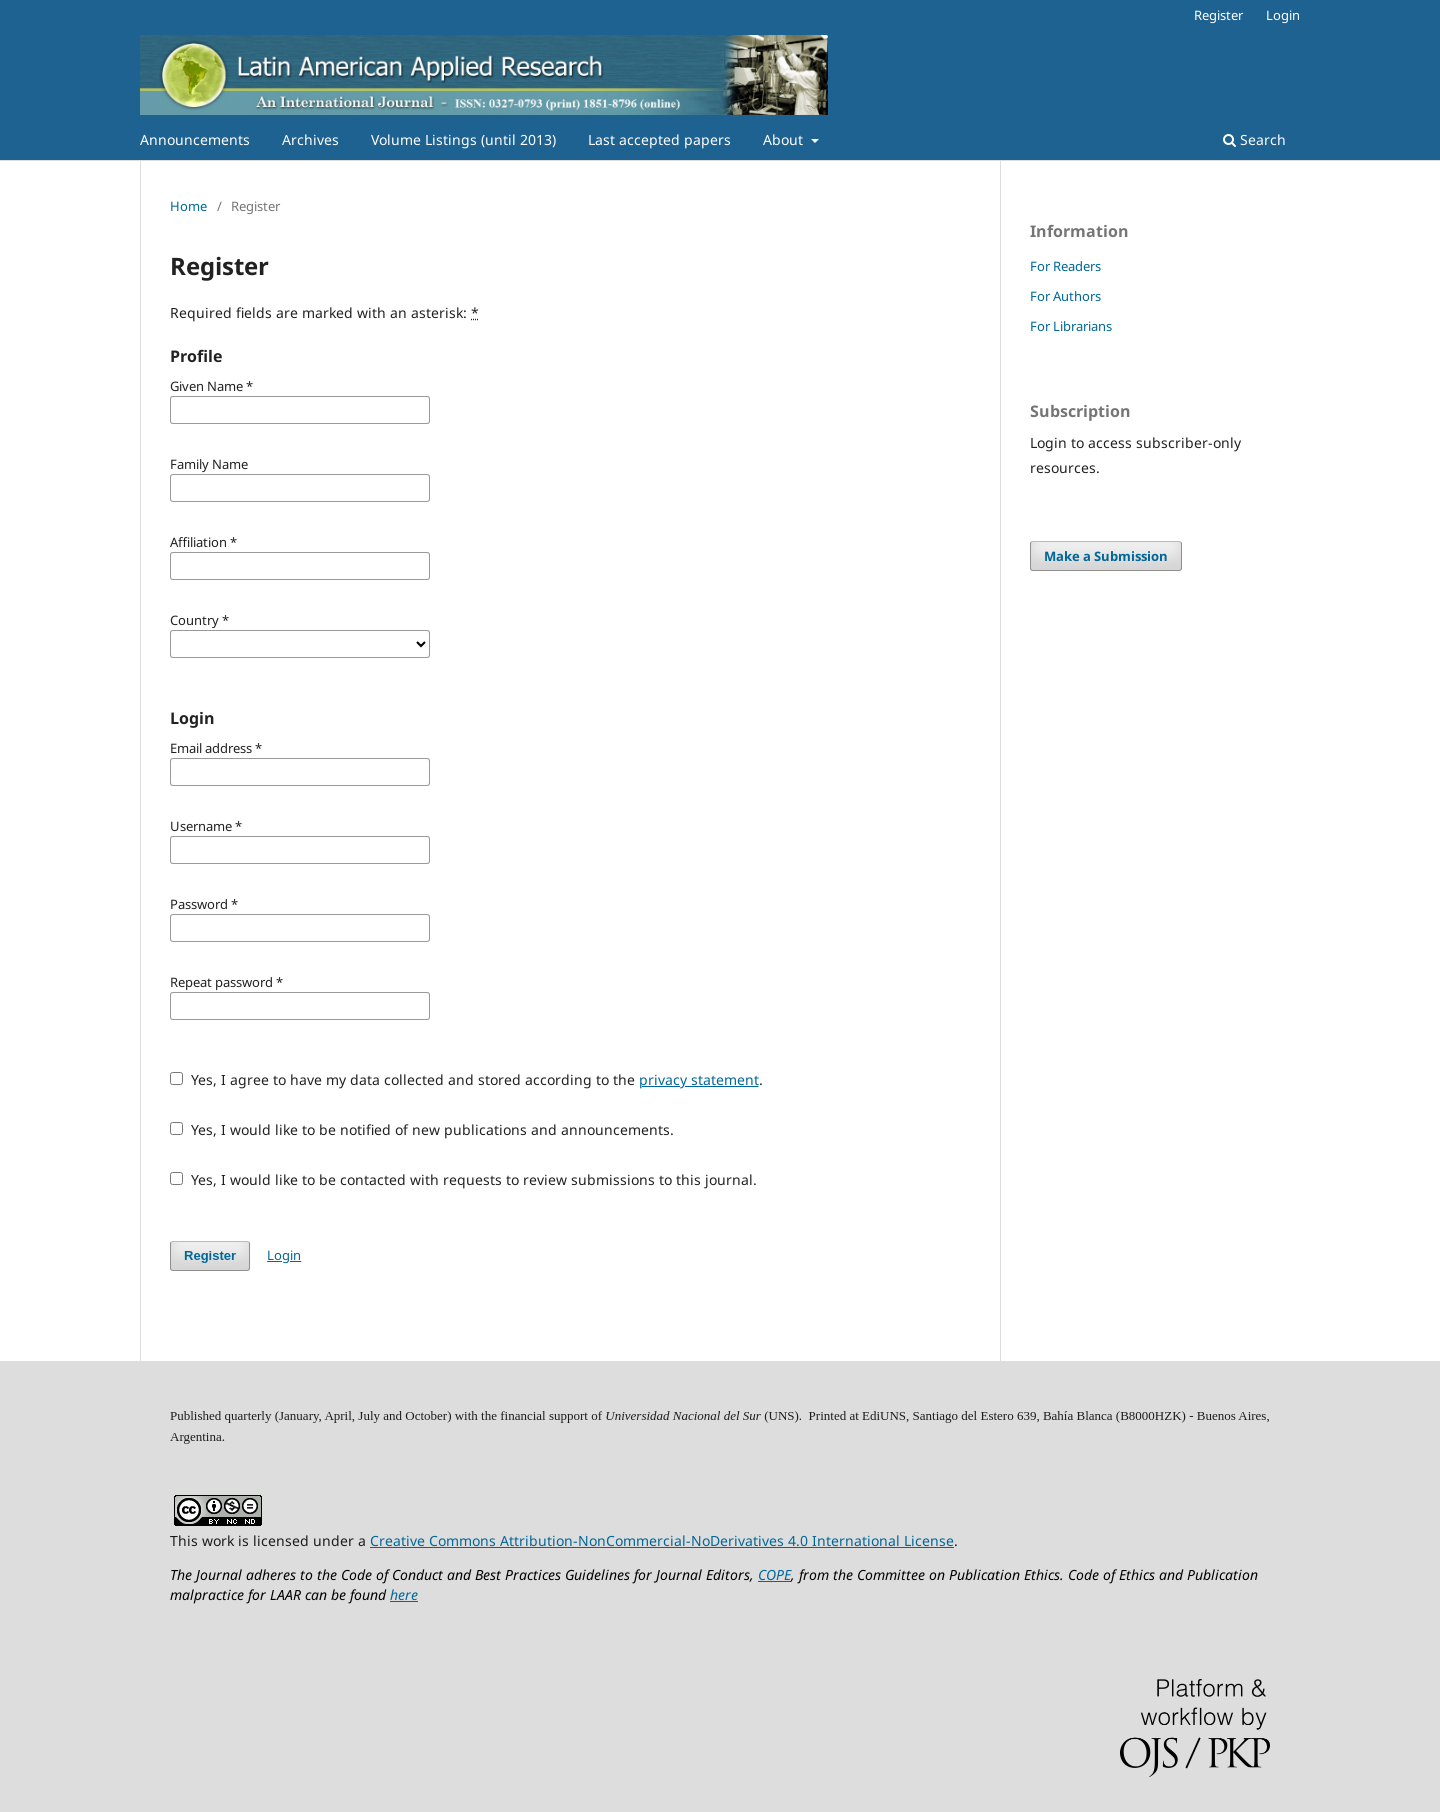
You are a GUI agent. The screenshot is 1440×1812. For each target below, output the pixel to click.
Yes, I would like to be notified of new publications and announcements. (422, 1129)
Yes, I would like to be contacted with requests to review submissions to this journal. (463, 1179)
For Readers (1065, 266)
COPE (774, 1574)
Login (1283, 15)
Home (188, 206)
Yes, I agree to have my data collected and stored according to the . (466, 1079)
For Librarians (1071, 326)
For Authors (1065, 296)
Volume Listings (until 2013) (463, 139)
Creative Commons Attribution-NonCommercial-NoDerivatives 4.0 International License (662, 1540)
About (785, 139)
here (404, 1594)
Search (1254, 139)
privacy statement (699, 1079)
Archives (310, 139)
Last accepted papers (659, 139)
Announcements (195, 139)
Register (1218, 15)
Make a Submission (1106, 556)
